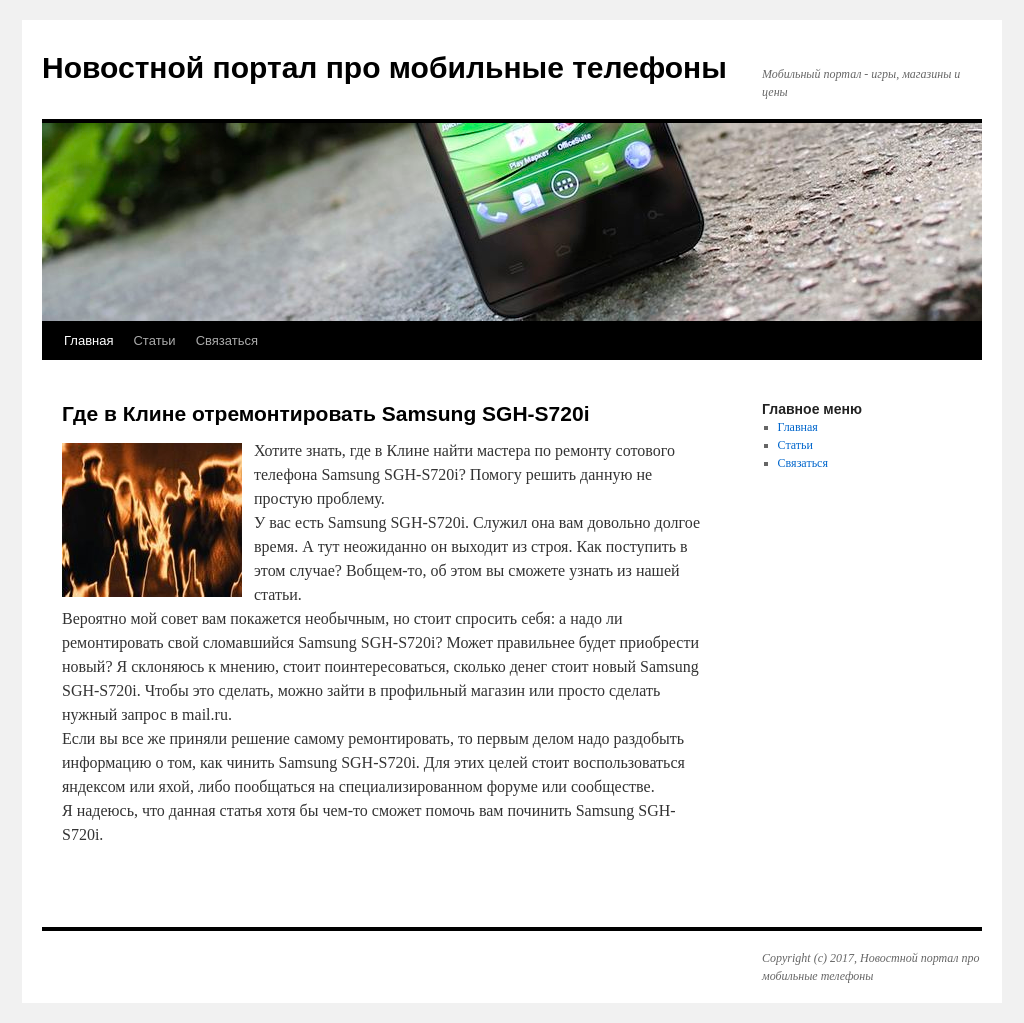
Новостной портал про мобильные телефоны (384, 67)
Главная (88, 340)
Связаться (227, 340)
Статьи (154, 340)
